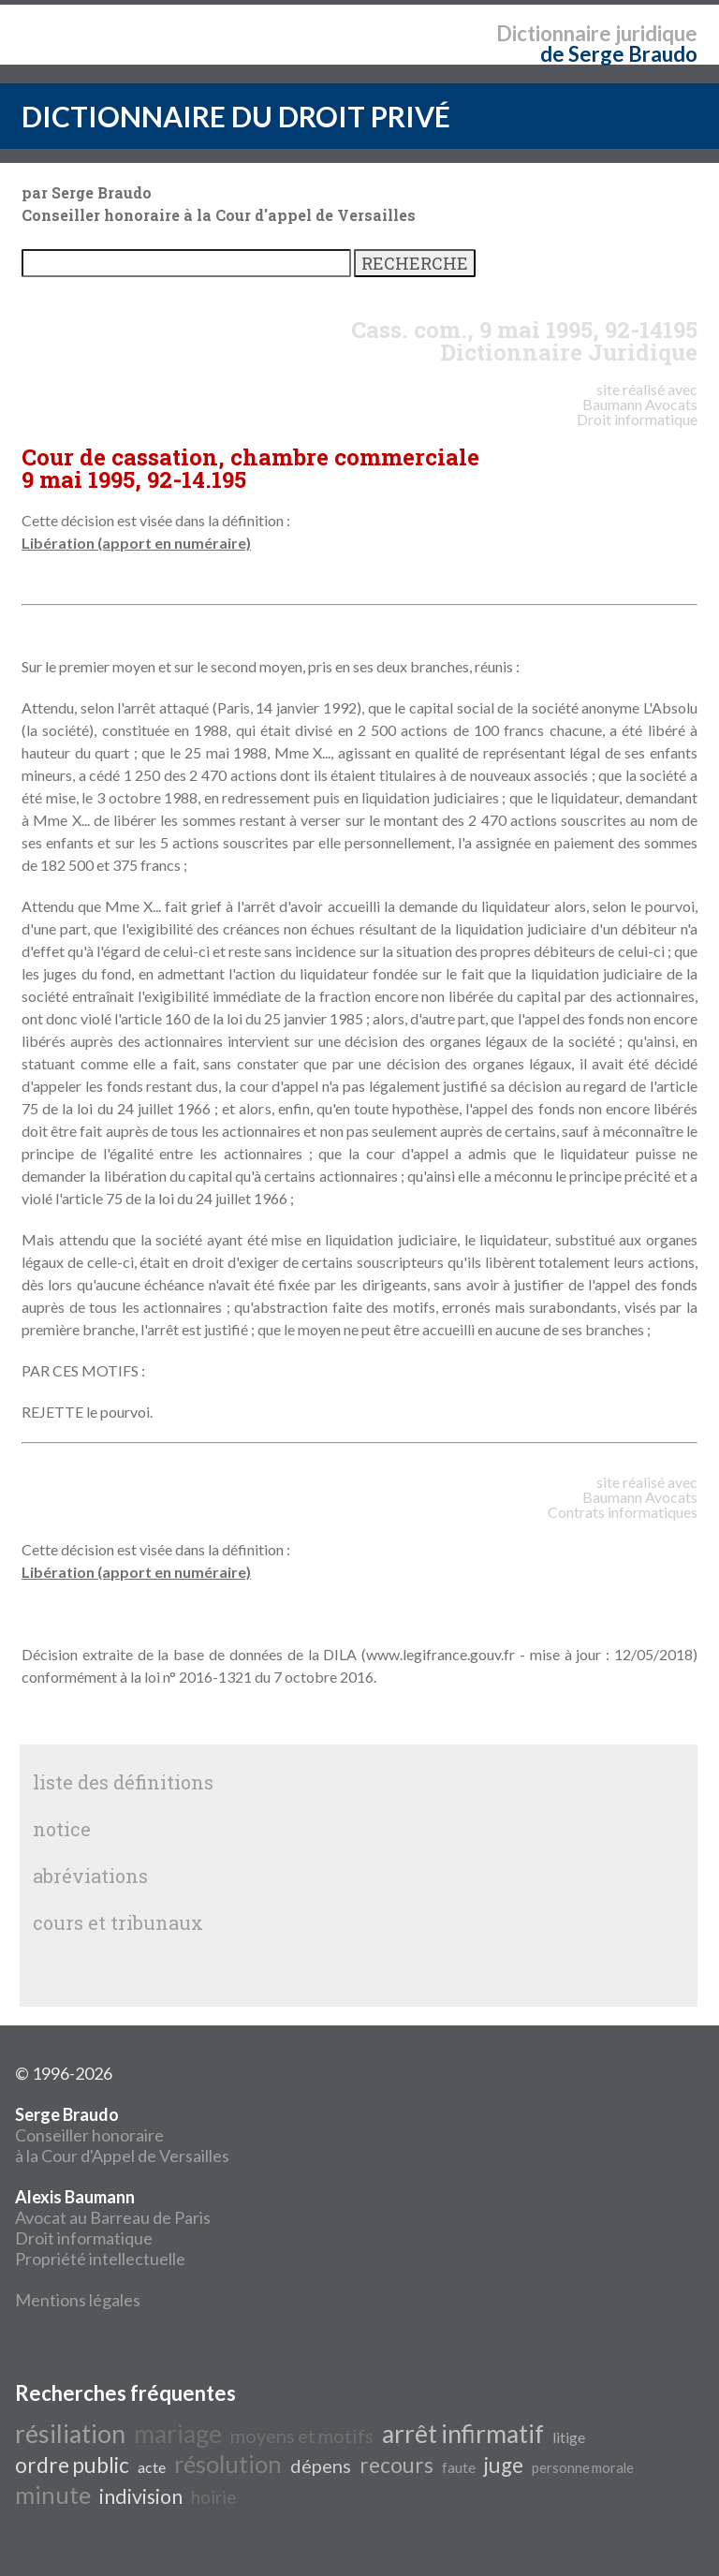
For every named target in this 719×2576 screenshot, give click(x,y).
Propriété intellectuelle (100, 2258)
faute (459, 2467)
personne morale (583, 2468)
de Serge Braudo (618, 53)
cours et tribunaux (118, 1922)
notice (62, 1829)
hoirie (213, 2497)
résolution (228, 2464)
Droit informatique (84, 2238)
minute (53, 2494)
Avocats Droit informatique (637, 411)
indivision (141, 2496)
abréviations (90, 1875)
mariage (178, 2434)
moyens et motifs (302, 2435)
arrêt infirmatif (463, 2434)
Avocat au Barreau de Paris (113, 2217)
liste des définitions (123, 1782)
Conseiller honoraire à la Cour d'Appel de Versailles (122, 2135)
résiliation (70, 2434)
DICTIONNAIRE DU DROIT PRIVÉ (236, 116)
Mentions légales (77, 2299)
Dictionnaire (553, 33)
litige (568, 2437)
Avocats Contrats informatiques (622, 1504)
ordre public (72, 2465)
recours (396, 2465)
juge (503, 2465)
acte (152, 2467)
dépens (320, 2465)
